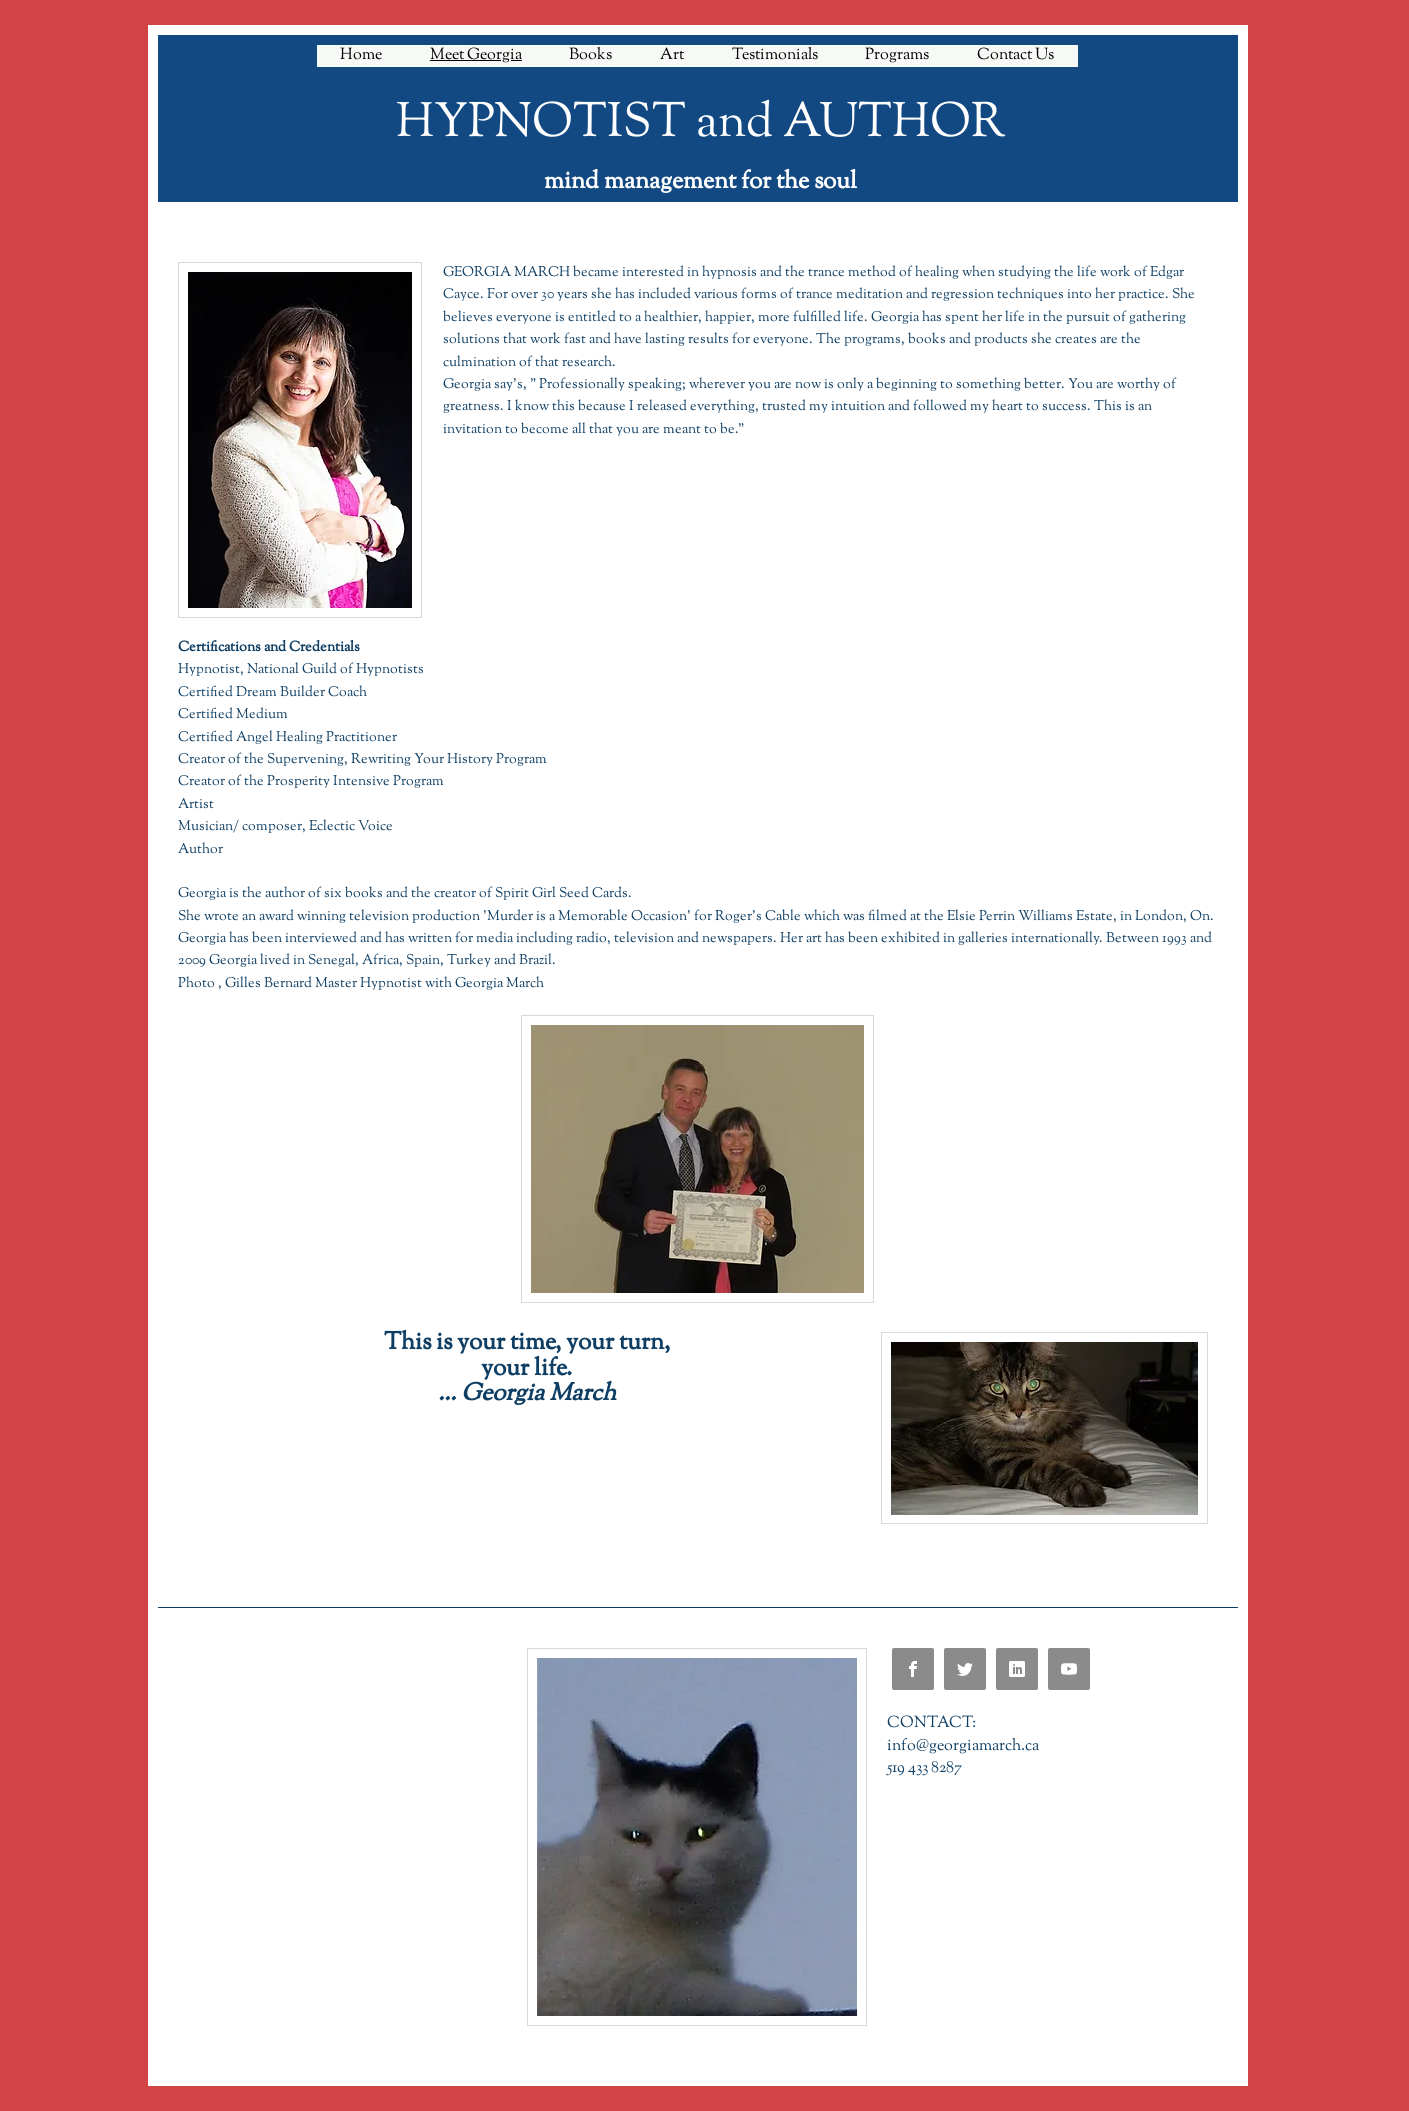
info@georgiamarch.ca (963, 1746)
